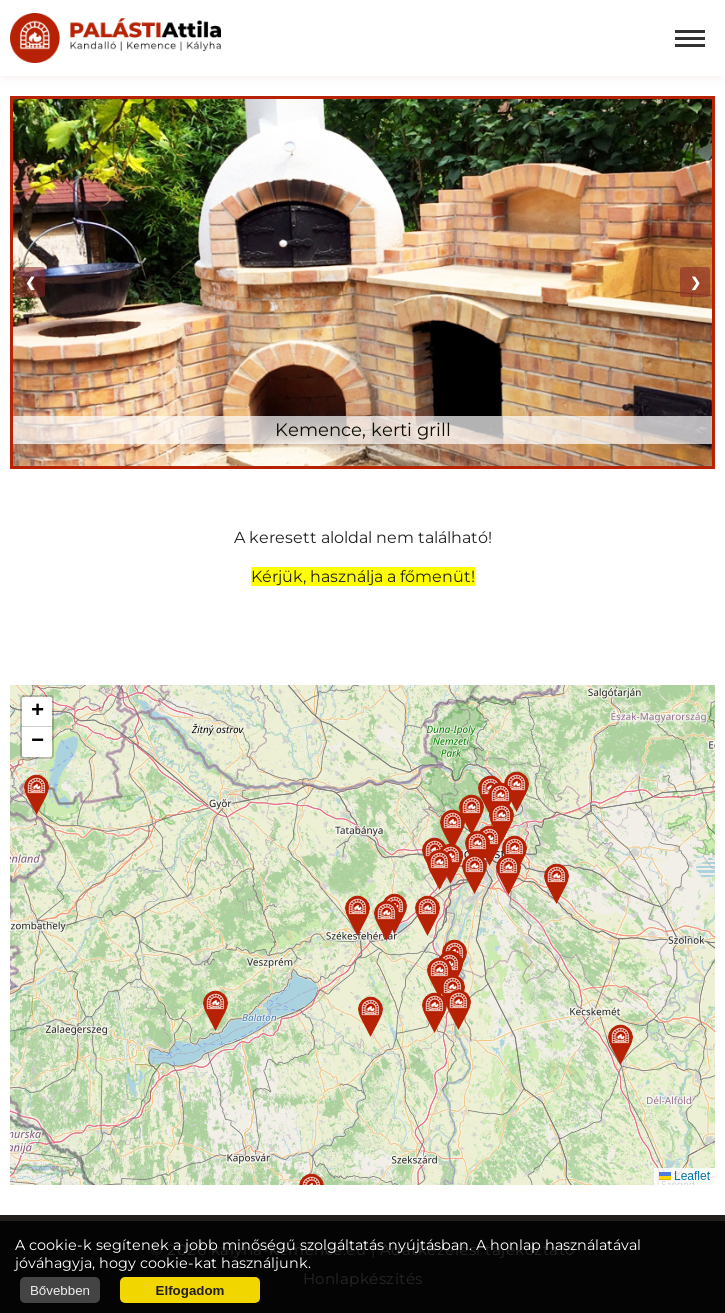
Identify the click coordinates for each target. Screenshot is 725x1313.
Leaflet (684, 1176)
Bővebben (60, 1290)
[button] (357, 915)
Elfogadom (190, 1290)
